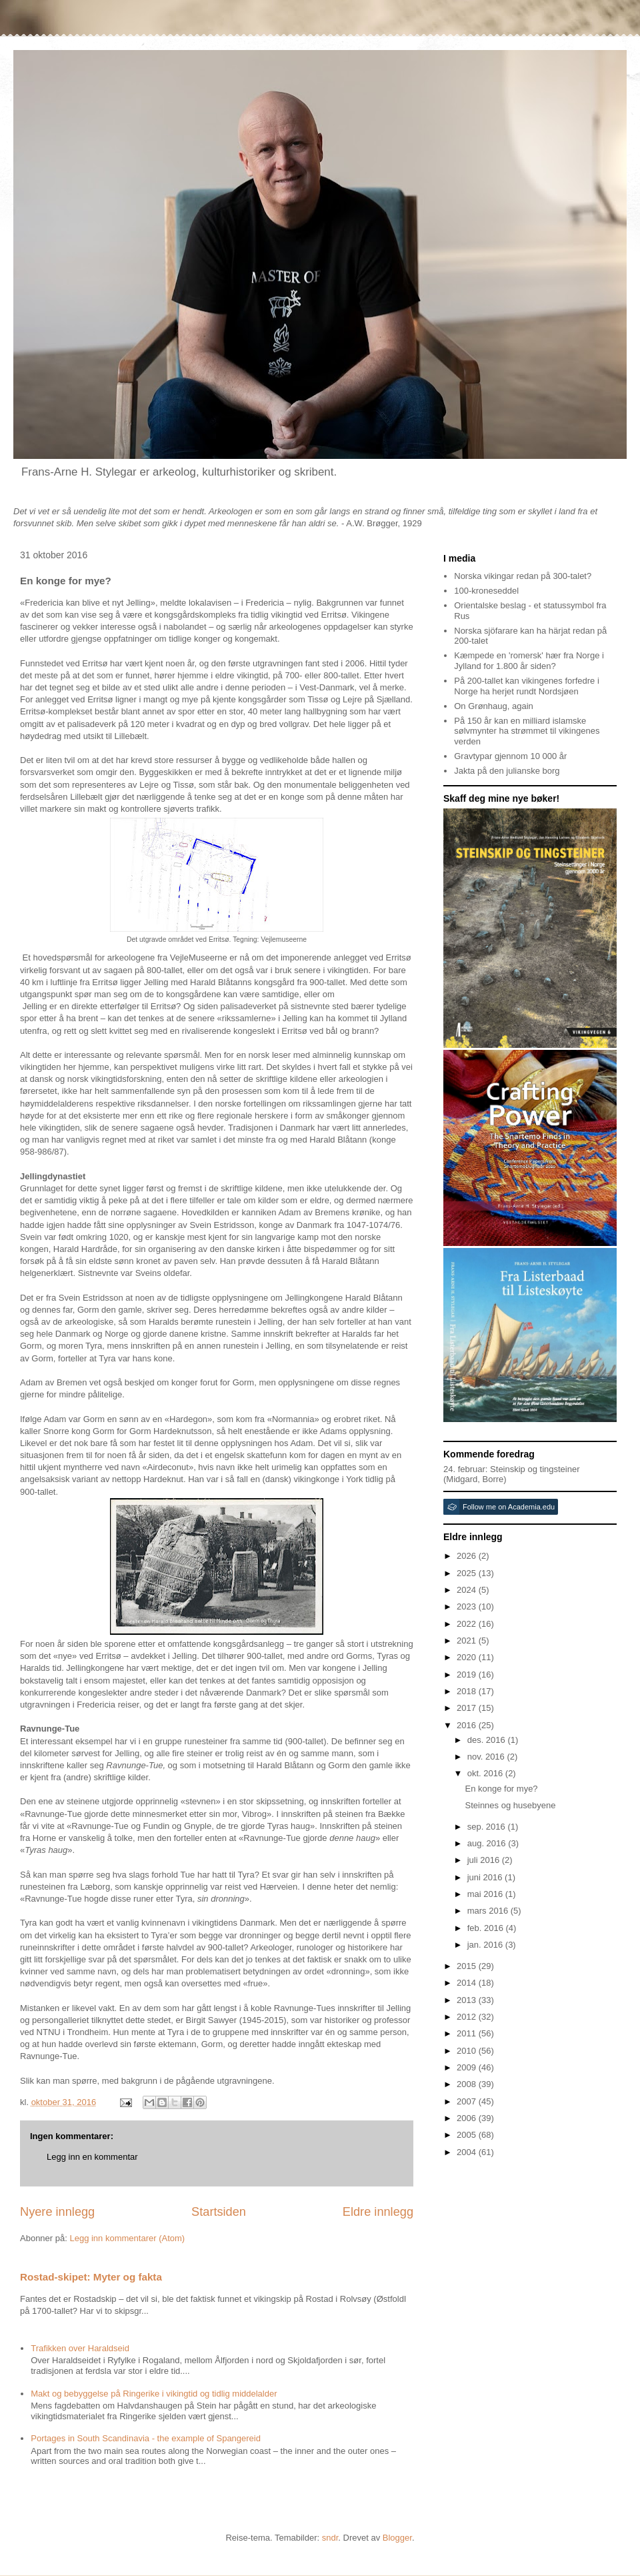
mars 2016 (489, 1911)
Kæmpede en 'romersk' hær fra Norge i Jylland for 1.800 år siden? (529, 660)
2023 (468, 1606)
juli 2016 (484, 1860)
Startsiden (218, 2211)
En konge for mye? (501, 1789)
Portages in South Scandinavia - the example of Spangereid (146, 2438)
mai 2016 (486, 1894)
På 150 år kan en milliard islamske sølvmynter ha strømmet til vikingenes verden (526, 731)
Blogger (397, 2538)
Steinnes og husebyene (510, 1805)
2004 (468, 2152)
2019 (468, 1675)
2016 (468, 1725)
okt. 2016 (486, 1773)
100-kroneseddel (486, 591)
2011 (468, 2033)
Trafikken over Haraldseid (80, 2348)
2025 (468, 1573)
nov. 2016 (487, 1757)
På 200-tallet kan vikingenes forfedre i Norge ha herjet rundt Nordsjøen (526, 686)
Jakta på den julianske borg (506, 771)
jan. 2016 (486, 1945)
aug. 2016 (487, 1843)
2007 (468, 2101)
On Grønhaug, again (493, 706)
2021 (468, 1641)
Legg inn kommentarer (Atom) (127, 2238)
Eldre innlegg (378, 2211)
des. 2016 (487, 1740)
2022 (468, 1624)
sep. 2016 (487, 1827)
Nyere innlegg (57, 2211)
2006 (468, 2118)
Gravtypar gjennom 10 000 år (510, 756)
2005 (468, 2135)
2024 (468, 1590)
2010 (468, 2051)
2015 (468, 1966)
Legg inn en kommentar (92, 2157)
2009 (468, 2067)
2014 (468, 1983)
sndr (330, 2538)
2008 (468, 2084)
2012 (468, 2017)
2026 (468, 1556)
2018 (468, 1691)
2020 (468, 1657)
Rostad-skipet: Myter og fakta (91, 2277)
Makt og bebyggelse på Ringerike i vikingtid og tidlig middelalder (154, 2394)
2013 (468, 2000)
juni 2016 (486, 1877)
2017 (468, 1708)
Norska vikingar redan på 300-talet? (522, 576)
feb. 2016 (486, 1928)
